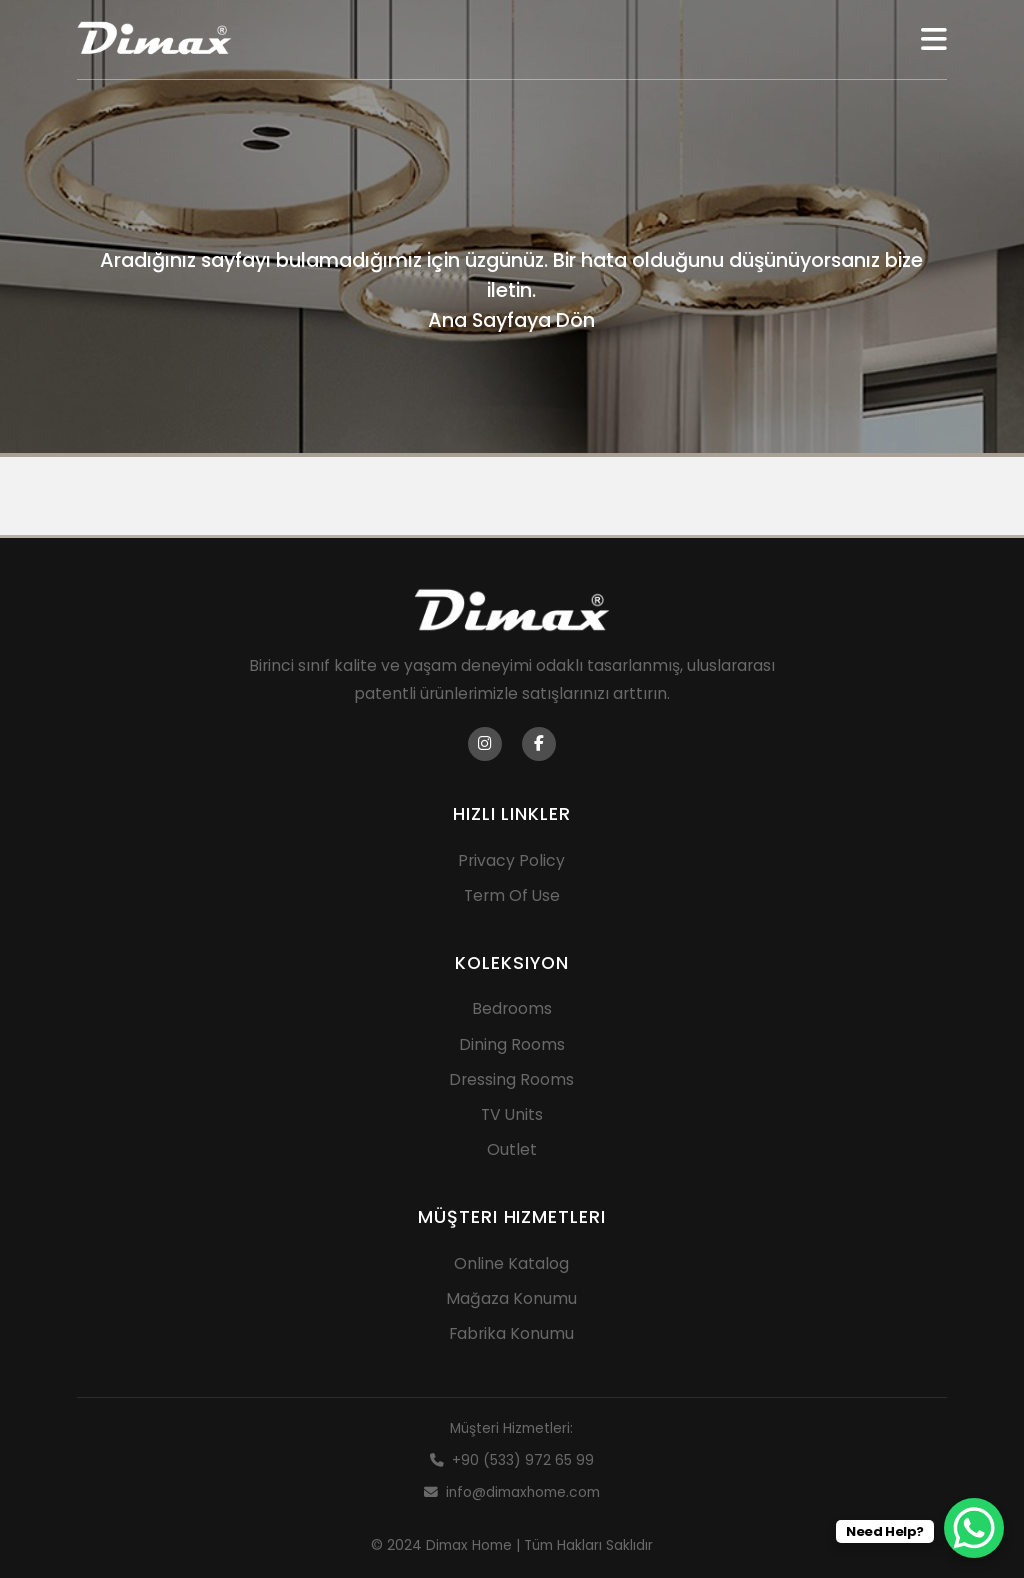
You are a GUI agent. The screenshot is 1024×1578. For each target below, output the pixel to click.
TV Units (512, 1114)
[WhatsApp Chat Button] (974, 1528)
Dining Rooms (512, 1044)
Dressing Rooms (511, 1079)
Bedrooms (512, 1008)
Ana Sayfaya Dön (511, 320)
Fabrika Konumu (511, 1333)
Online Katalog (511, 1263)
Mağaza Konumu (511, 1298)
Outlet (512, 1149)
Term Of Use (512, 895)
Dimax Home (469, 1545)
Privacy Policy (511, 860)
